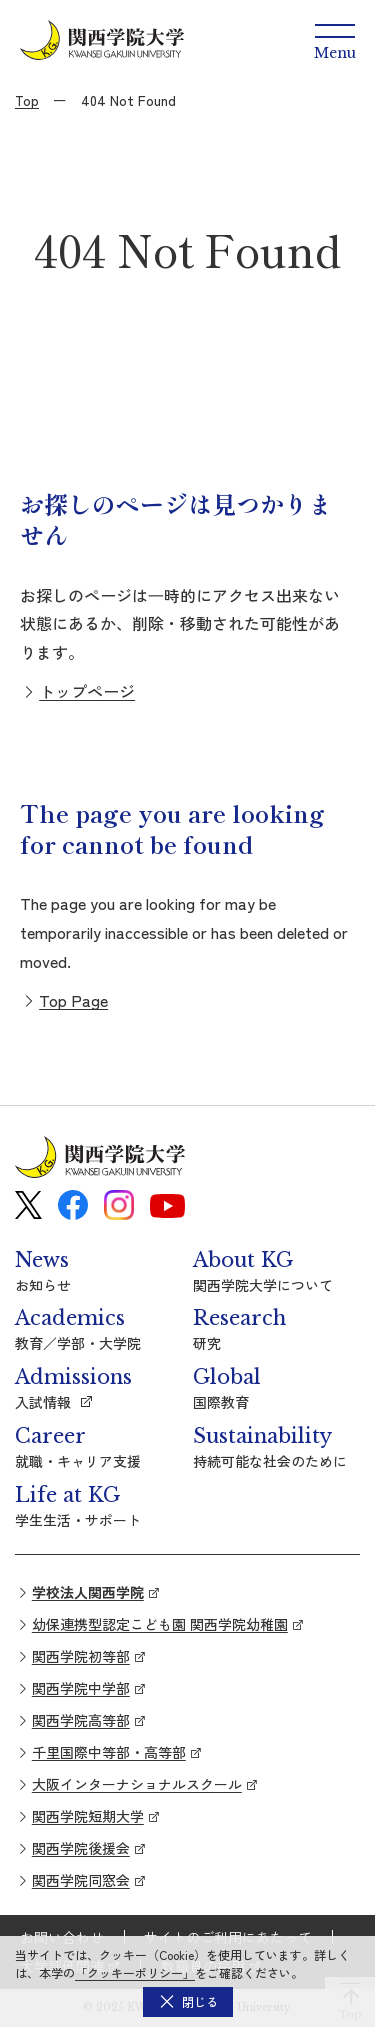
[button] (188, 2002)
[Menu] (335, 40)
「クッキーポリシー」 (135, 1972)
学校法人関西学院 (88, 1592)
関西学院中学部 (81, 1688)
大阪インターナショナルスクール (137, 1784)
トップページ (87, 691)
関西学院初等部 (81, 1656)
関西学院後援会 (81, 1848)
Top (27, 100)
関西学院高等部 (81, 1720)
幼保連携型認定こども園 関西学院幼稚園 (160, 1624)
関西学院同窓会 (81, 1880)
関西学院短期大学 (88, 1816)
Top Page (73, 1000)
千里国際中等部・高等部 (109, 1752)
